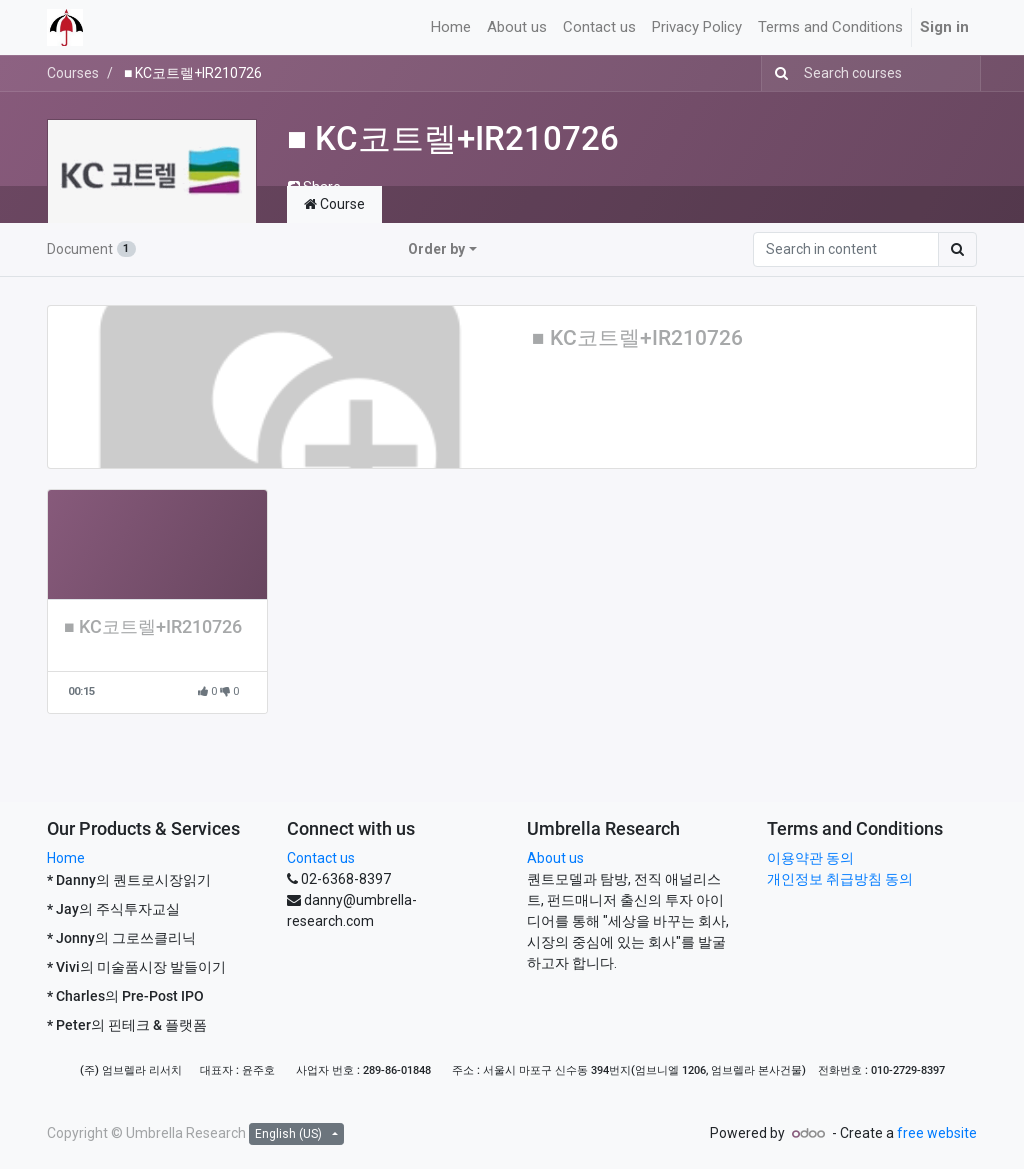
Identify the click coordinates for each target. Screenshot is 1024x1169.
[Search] (777, 73)
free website (937, 1133)
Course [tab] (334, 204)
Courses (73, 73)
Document (91, 249)
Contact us (321, 858)
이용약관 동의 (810, 858)
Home (66, 858)
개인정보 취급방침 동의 (840, 879)
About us (555, 858)
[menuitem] (451, 27)
